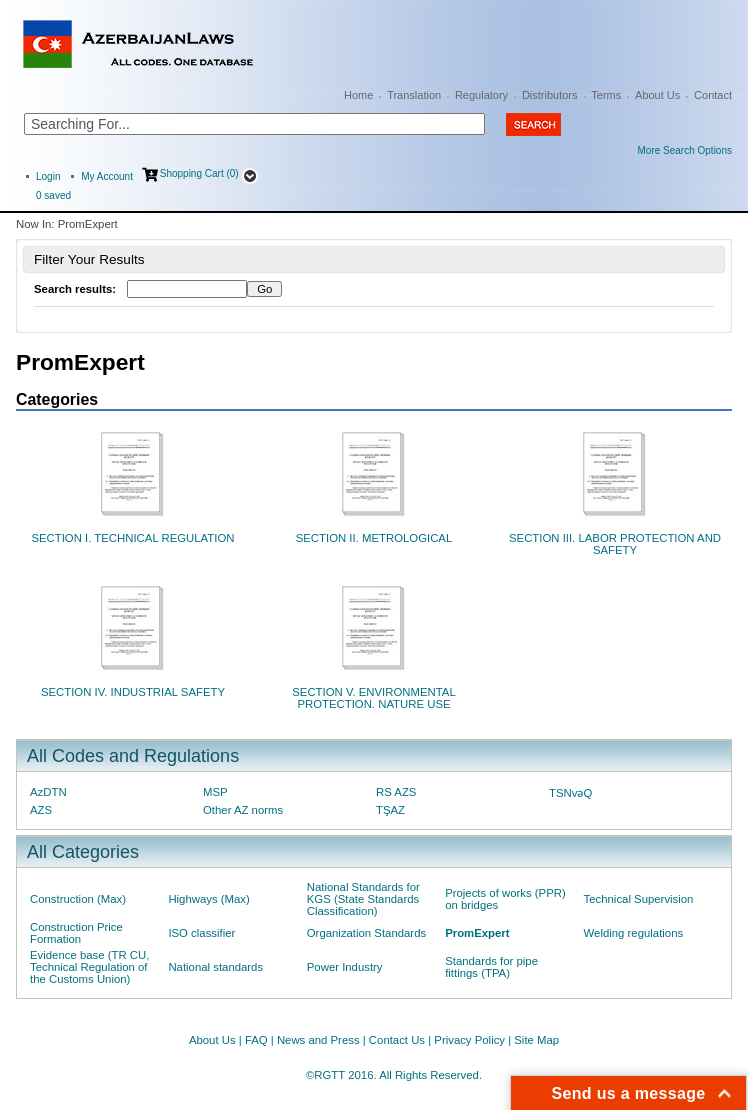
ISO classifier (201, 933)
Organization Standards (366, 933)
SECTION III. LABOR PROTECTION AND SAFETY (615, 544)
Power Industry (345, 967)
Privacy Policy (469, 1040)
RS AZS (396, 792)
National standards (215, 967)
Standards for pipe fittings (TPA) (491, 967)
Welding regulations (634, 933)
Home (358, 95)
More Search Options (685, 150)
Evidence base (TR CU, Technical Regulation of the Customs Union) (89, 967)
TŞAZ (390, 810)
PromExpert (477, 933)
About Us (657, 95)
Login (48, 176)
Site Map (536, 1040)
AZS (41, 810)
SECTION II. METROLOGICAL (374, 538)
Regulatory (481, 95)
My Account (107, 176)
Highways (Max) (208, 899)
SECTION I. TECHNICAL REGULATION (132, 538)
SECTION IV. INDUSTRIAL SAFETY (133, 692)
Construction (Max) (78, 899)
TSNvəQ (570, 793)
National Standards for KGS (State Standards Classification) (363, 899)
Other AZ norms (243, 810)
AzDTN (48, 792)
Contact (713, 95)
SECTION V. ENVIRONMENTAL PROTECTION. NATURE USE (373, 698)
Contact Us (397, 1040)
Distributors (550, 95)
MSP (215, 792)
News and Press (318, 1040)
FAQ (256, 1040)
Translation (414, 95)
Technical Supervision (639, 899)
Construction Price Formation (76, 933)
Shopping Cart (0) (199, 173)
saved (53, 195)
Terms (606, 95)
